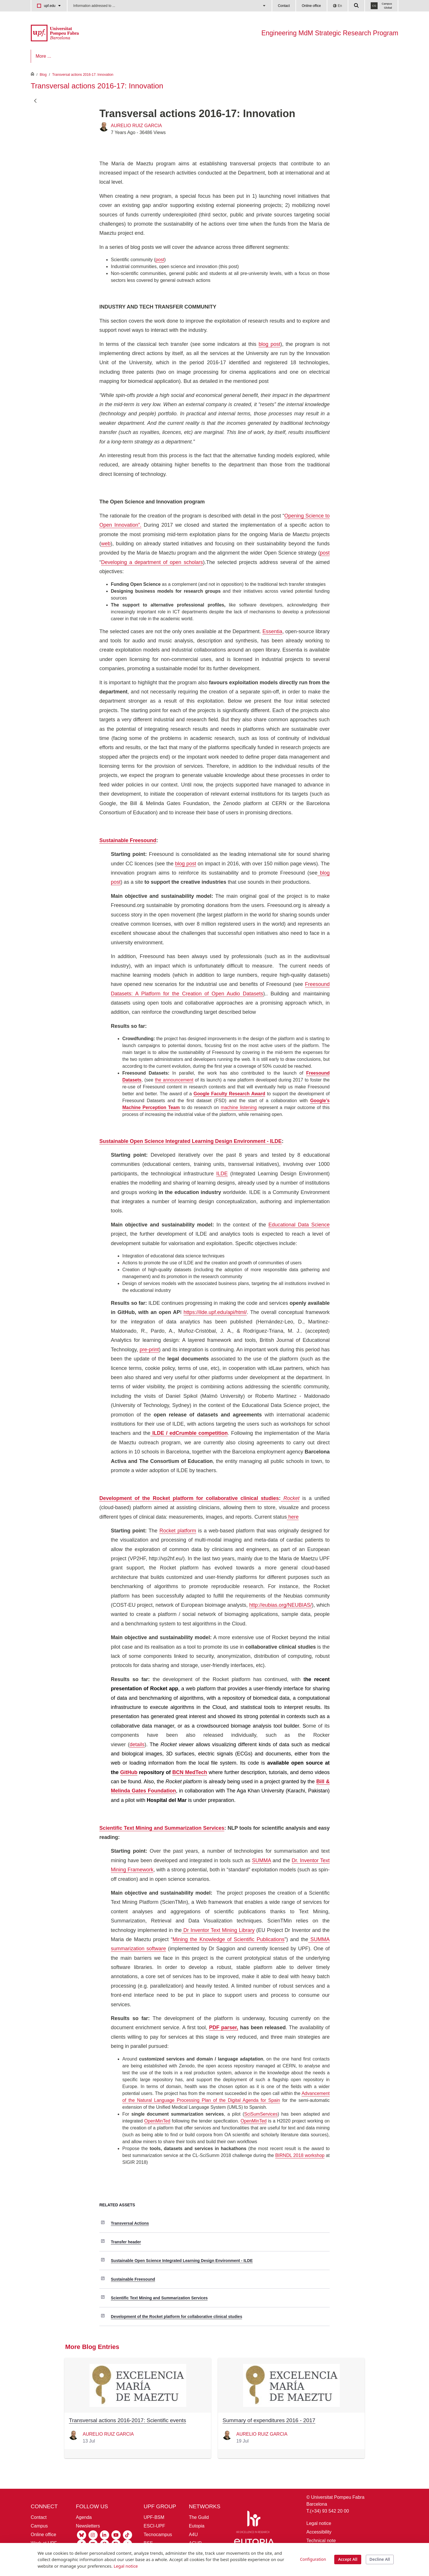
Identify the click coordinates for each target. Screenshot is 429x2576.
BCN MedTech (189, 1772)
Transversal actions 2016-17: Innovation (82, 75)
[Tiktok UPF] (127, 2534)
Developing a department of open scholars (152, 562)
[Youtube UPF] (116, 2534)
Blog (43, 75)
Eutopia (196, 2525)
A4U (193, 2534)
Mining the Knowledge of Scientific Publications (229, 1939)
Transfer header (126, 2242)
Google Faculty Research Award (229, 1093)
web (106, 543)
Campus (39, 2525)
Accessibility (318, 2532)
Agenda (84, 2517)
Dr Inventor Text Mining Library (218, 1930)
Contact (284, 6)
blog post (269, 344)
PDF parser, (223, 2027)
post (160, 259)
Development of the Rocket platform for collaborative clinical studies (176, 2316)
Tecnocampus (158, 2534)
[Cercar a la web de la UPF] (356, 5)
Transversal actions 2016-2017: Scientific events (127, 2420)
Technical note (321, 2540)
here (293, 1517)
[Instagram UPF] (93, 2534)
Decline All (380, 2559)
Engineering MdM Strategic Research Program (329, 33)
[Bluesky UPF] (81, 2534)
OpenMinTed (157, 2120)
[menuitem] (47, 56)
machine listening (239, 1107)
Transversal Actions (130, 2223)
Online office (311, 6)
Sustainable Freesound (133, 2279)
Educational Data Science (299, 1225)
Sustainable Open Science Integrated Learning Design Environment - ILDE (182, 2260)
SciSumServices (260, 2114)
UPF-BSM (154, 2517)
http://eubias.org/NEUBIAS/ (280, 1605)
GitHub (129, 1772)
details (137, 1744)
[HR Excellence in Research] (252, 2523)
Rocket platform (177, 1531)
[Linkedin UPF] (104, 2534)
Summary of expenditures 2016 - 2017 (269, 2420)
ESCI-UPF (154, 2525)
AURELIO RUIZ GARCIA (136, 125)
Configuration (313, 2559)
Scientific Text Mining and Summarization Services (159, 2298)
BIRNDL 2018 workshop (299, 2155)
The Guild (199, 2517)
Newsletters (88, 2525)
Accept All (347, 2559)
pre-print (149, 1349)
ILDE (222, 1173)
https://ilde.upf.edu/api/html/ (215, 1312)
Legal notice (318, 2523)
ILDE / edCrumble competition (189, 1433)
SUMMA (261, 1860)
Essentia (272, 631)
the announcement (174, 1079)
